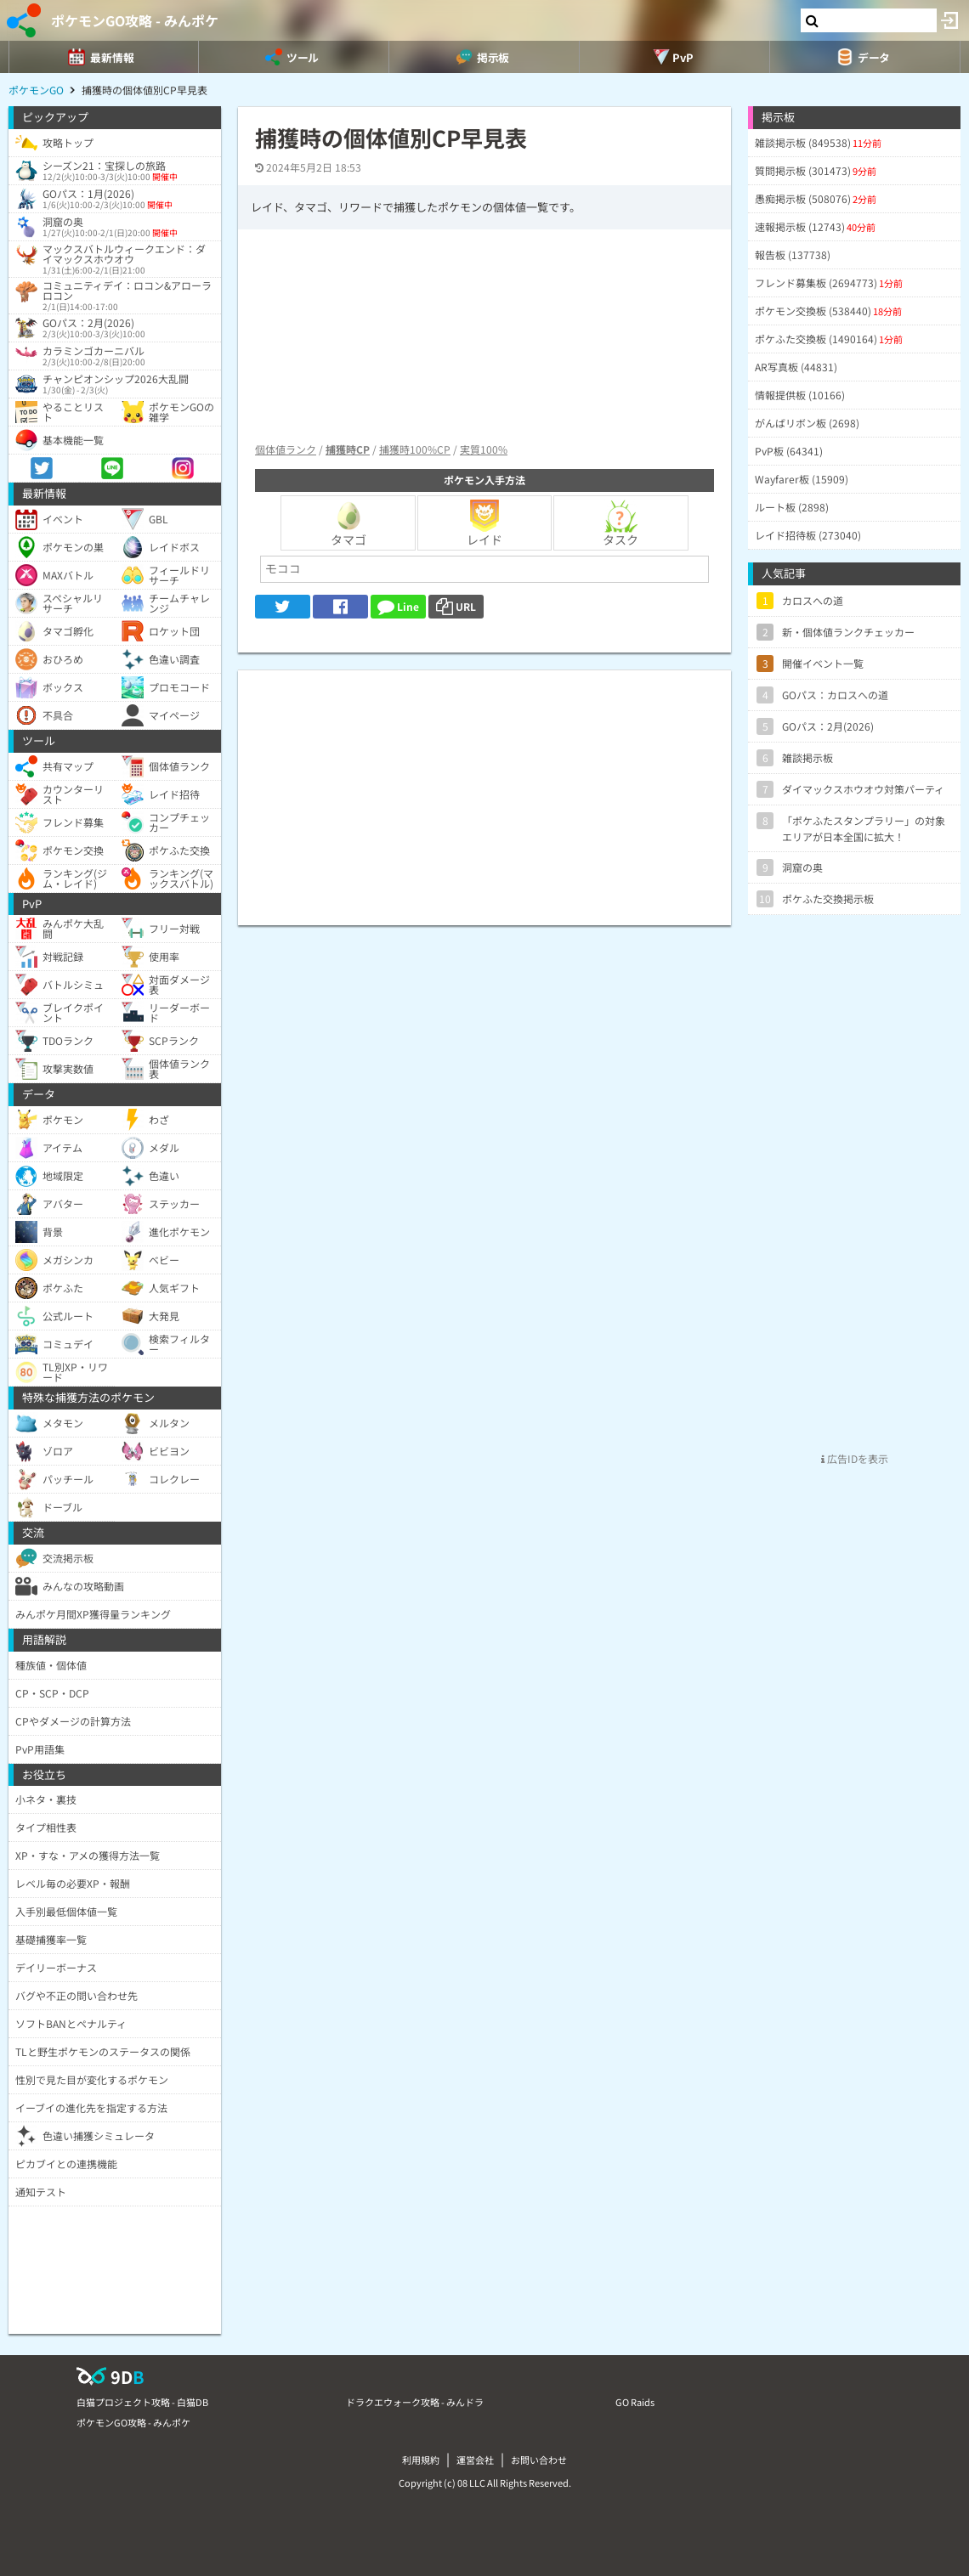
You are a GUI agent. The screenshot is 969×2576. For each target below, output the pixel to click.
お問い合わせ (539, 2459)
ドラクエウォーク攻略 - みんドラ (415, 2402)
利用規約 (420, 2459)
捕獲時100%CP (414, 449)
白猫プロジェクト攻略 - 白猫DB (142, 2402)
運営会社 (475, 2459)
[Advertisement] (484, 789)
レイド (484, 523)
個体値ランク (285, 449)
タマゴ (348, 523)
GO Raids (634, 2402)
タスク (620, 523)
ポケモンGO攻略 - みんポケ (134, 20)
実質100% (483, 449)
